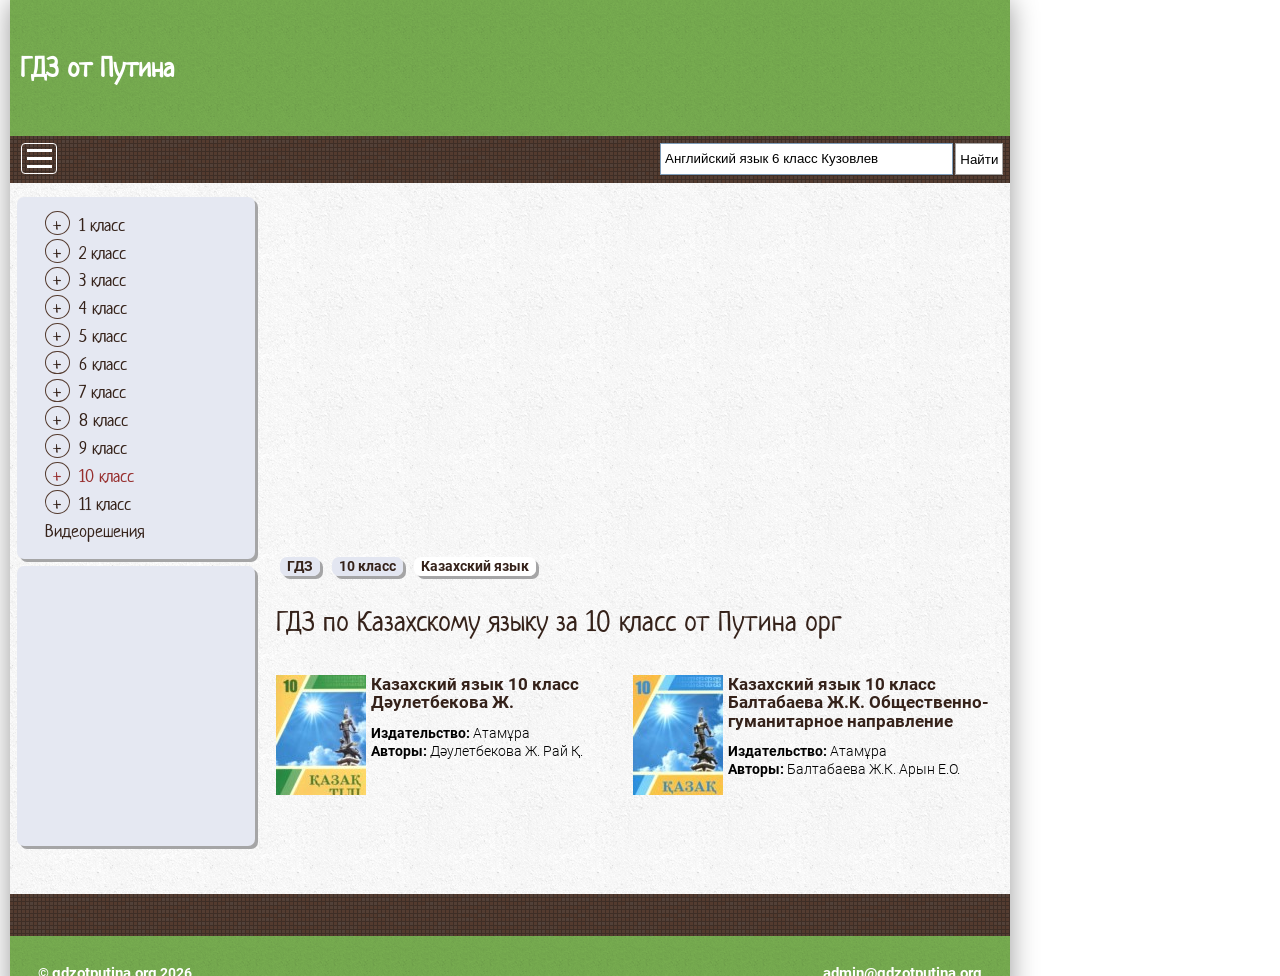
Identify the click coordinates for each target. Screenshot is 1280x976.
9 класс (103, 448)
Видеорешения (95, 531)
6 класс (103, 364)
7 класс (102, 392)
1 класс (102, 225)
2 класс (102, 253)
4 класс (103, 308)
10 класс (106, 476)
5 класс (103, 336)
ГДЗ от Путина (97, 67)
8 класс (103, 420)
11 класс (105, 504)
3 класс (102, 280)
